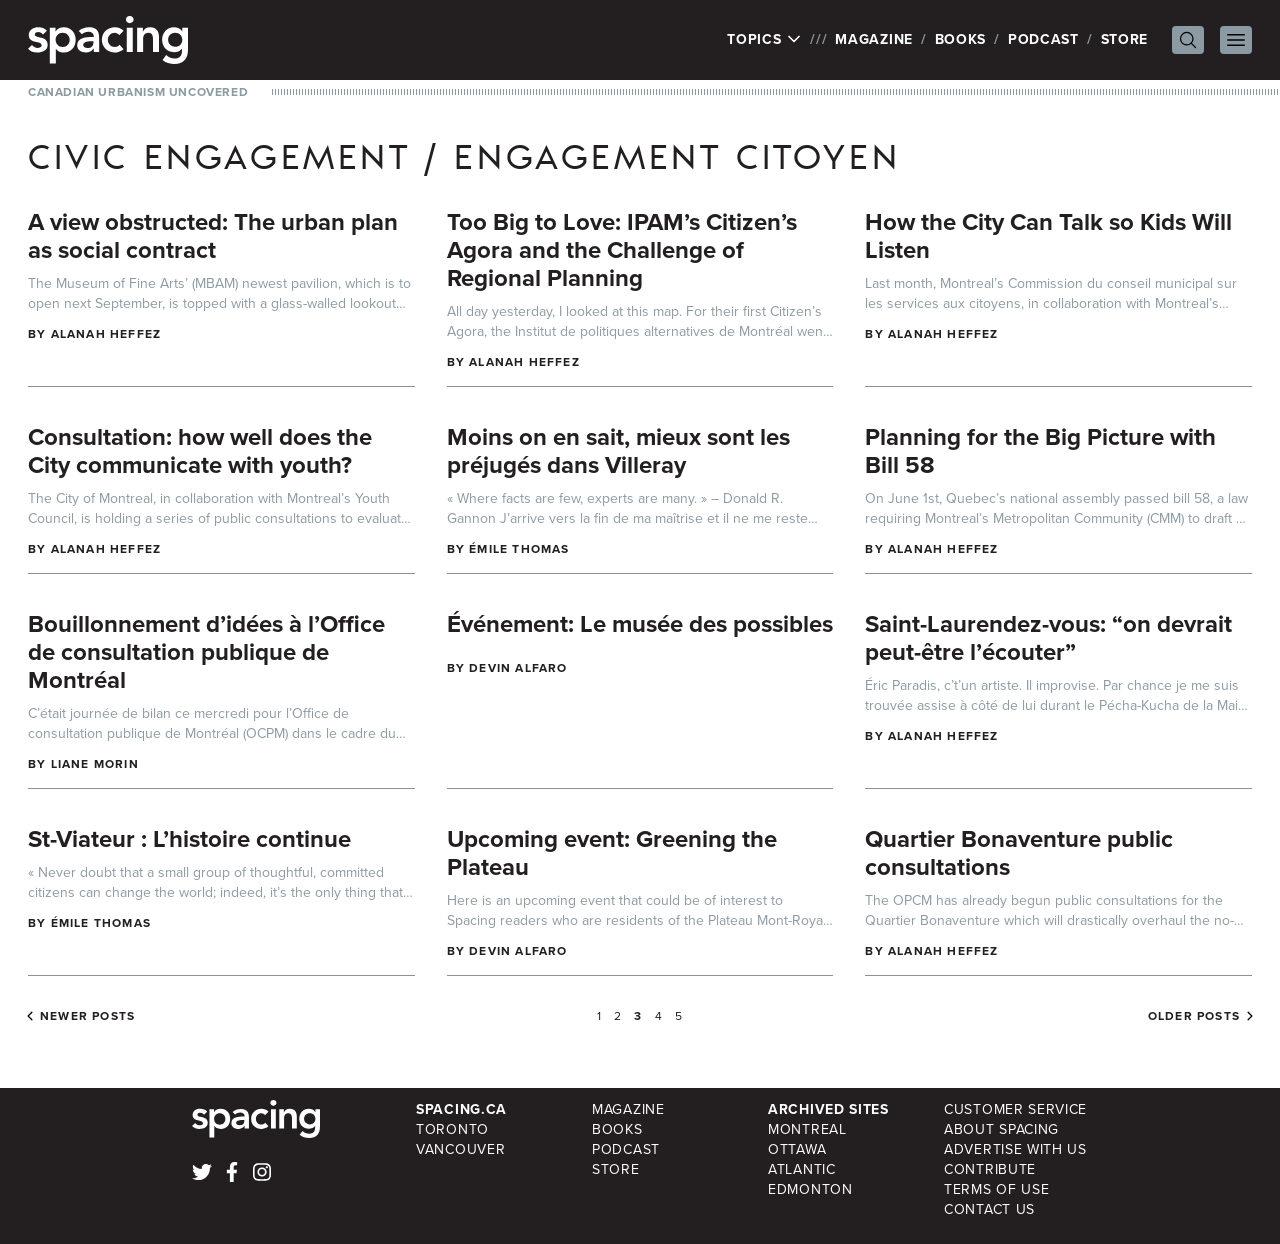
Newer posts (87, 1016)
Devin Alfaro (518, 668)
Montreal (807, 1129)
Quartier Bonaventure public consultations (1019, 853)
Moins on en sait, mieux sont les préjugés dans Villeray (618, 451)
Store (1125, 39)
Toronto (452, 1129)
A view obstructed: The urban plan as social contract (213, 236)
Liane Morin (95, 764)
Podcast (1043, 39)
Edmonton (810, 1189)
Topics (764, 40)
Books (961, 39)
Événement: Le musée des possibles (640, 624)
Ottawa (797, 1149)
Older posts (1194, 1016)
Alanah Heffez (106, 334)
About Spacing (1001, 1129)
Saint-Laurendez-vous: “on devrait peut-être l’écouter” (1048, 638)
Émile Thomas (519, 549)
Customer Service (1015, 1109)
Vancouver (460, 1149)
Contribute (990, 1169)
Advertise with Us (1015, 1149)
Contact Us (989, 1209)
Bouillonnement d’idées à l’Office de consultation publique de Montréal (206, 652)
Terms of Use (996, 1189)
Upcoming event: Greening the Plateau (612, 853)
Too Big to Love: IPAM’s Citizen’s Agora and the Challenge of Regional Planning (622, 250)
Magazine (874, 39)
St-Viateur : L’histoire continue (189, 839)
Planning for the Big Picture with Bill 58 (1040, 451)
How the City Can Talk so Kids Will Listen (1048, 236)
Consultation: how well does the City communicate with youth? (200, 451)
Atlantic (802, 1169)
